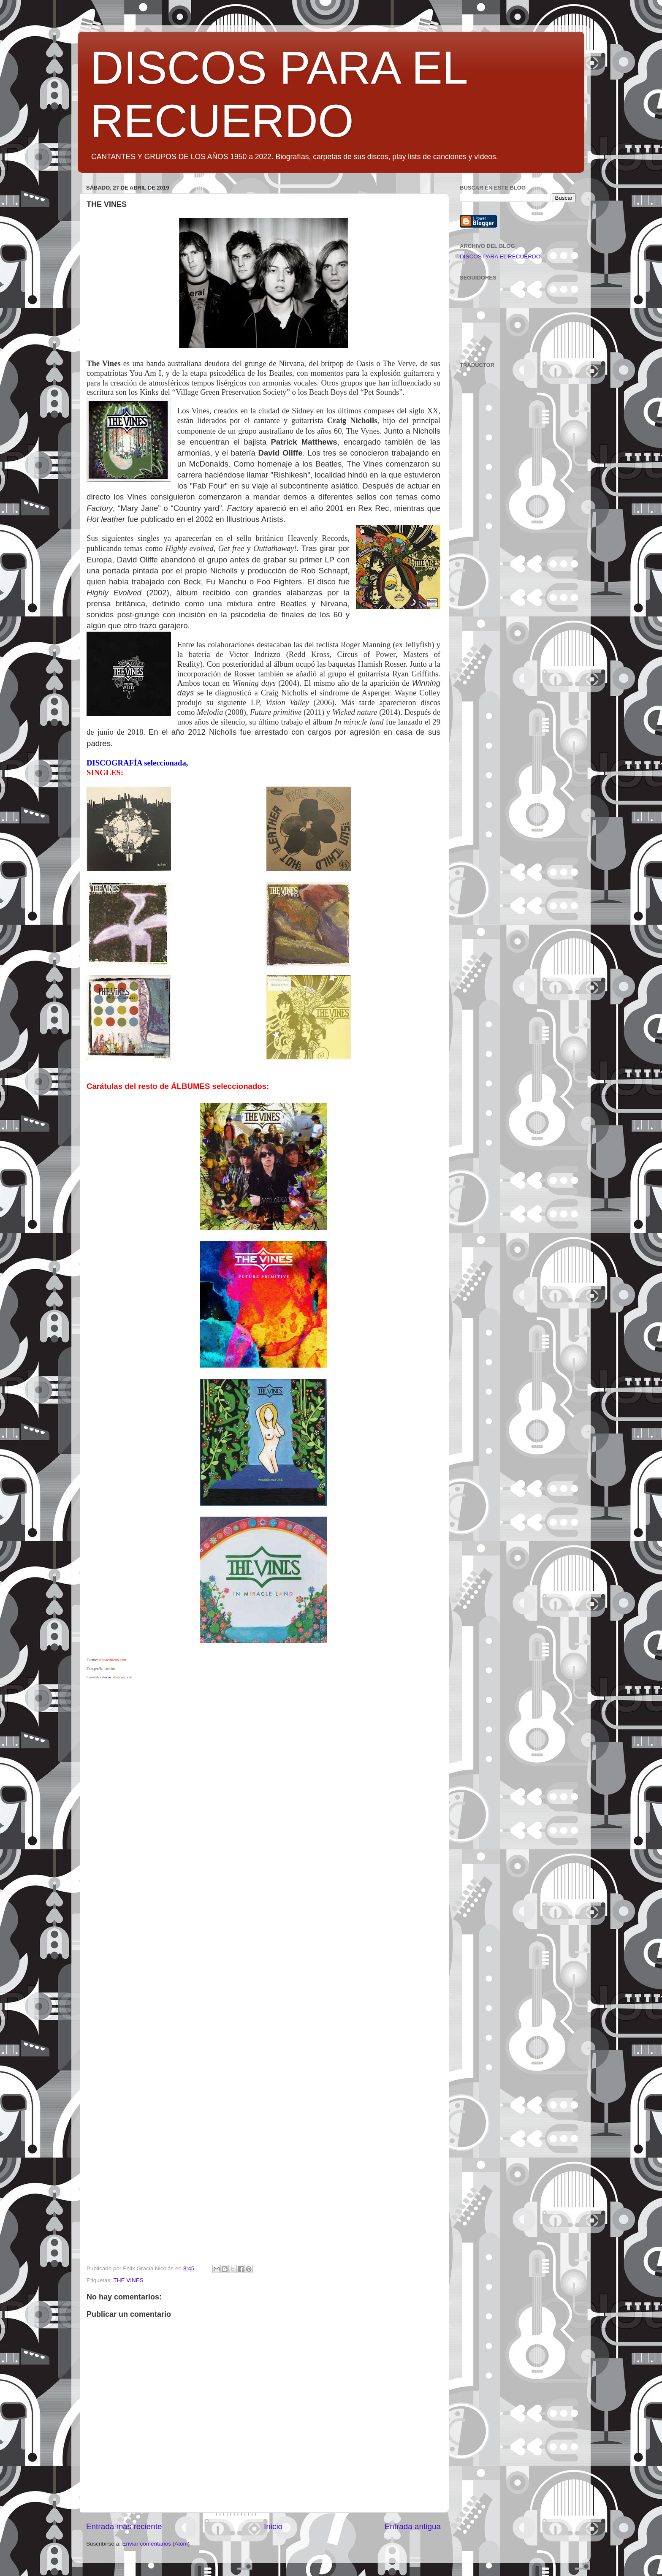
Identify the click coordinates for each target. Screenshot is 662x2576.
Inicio (273, 2526)
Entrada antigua (413, 2526)
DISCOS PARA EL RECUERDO (500, 256)
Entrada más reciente (124, 2526)
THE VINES (129, 2280)
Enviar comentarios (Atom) (156, 2544)
